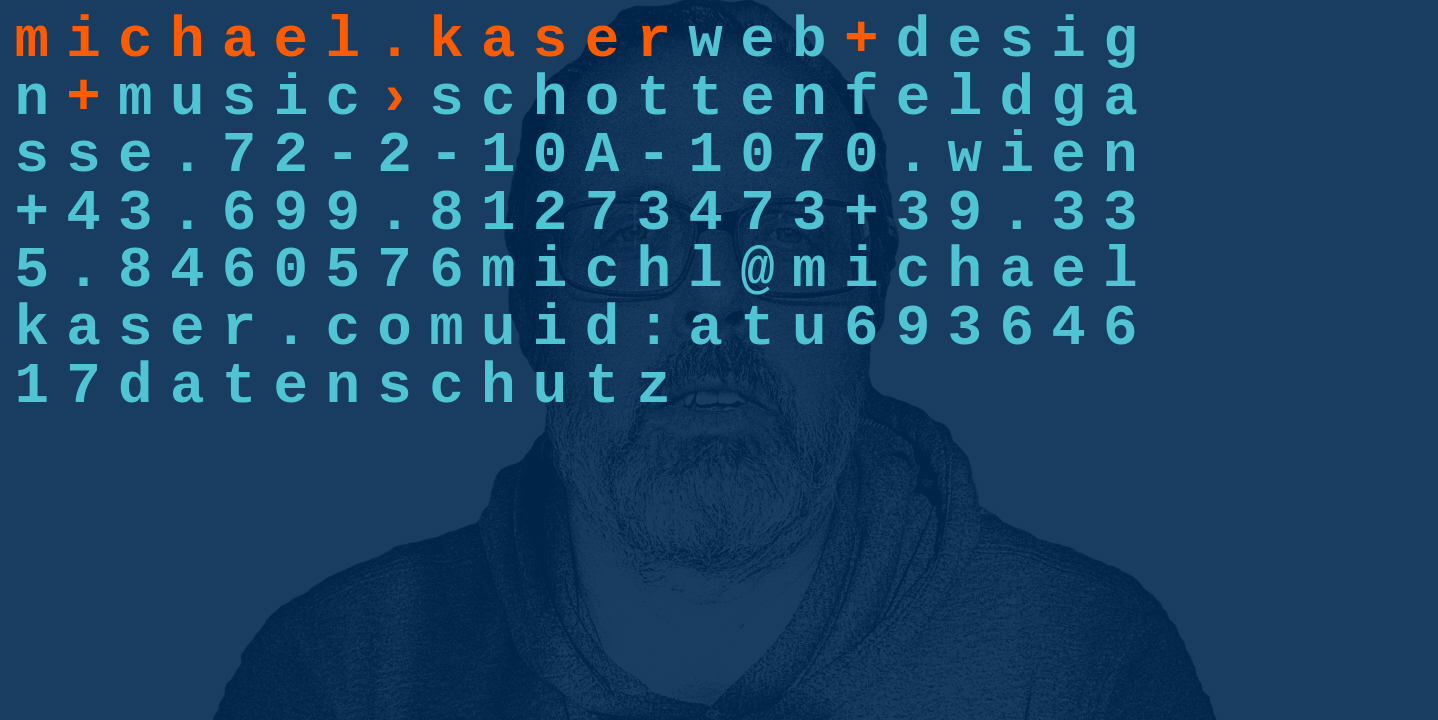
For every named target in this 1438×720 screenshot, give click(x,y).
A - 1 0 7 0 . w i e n (861, 155)
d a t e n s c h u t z (394, 386)
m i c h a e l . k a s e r (342, 40)
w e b (757, 40)
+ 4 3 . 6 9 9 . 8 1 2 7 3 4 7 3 (429, 213)
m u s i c (239, 98)
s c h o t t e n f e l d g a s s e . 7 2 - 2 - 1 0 (575, 127)
